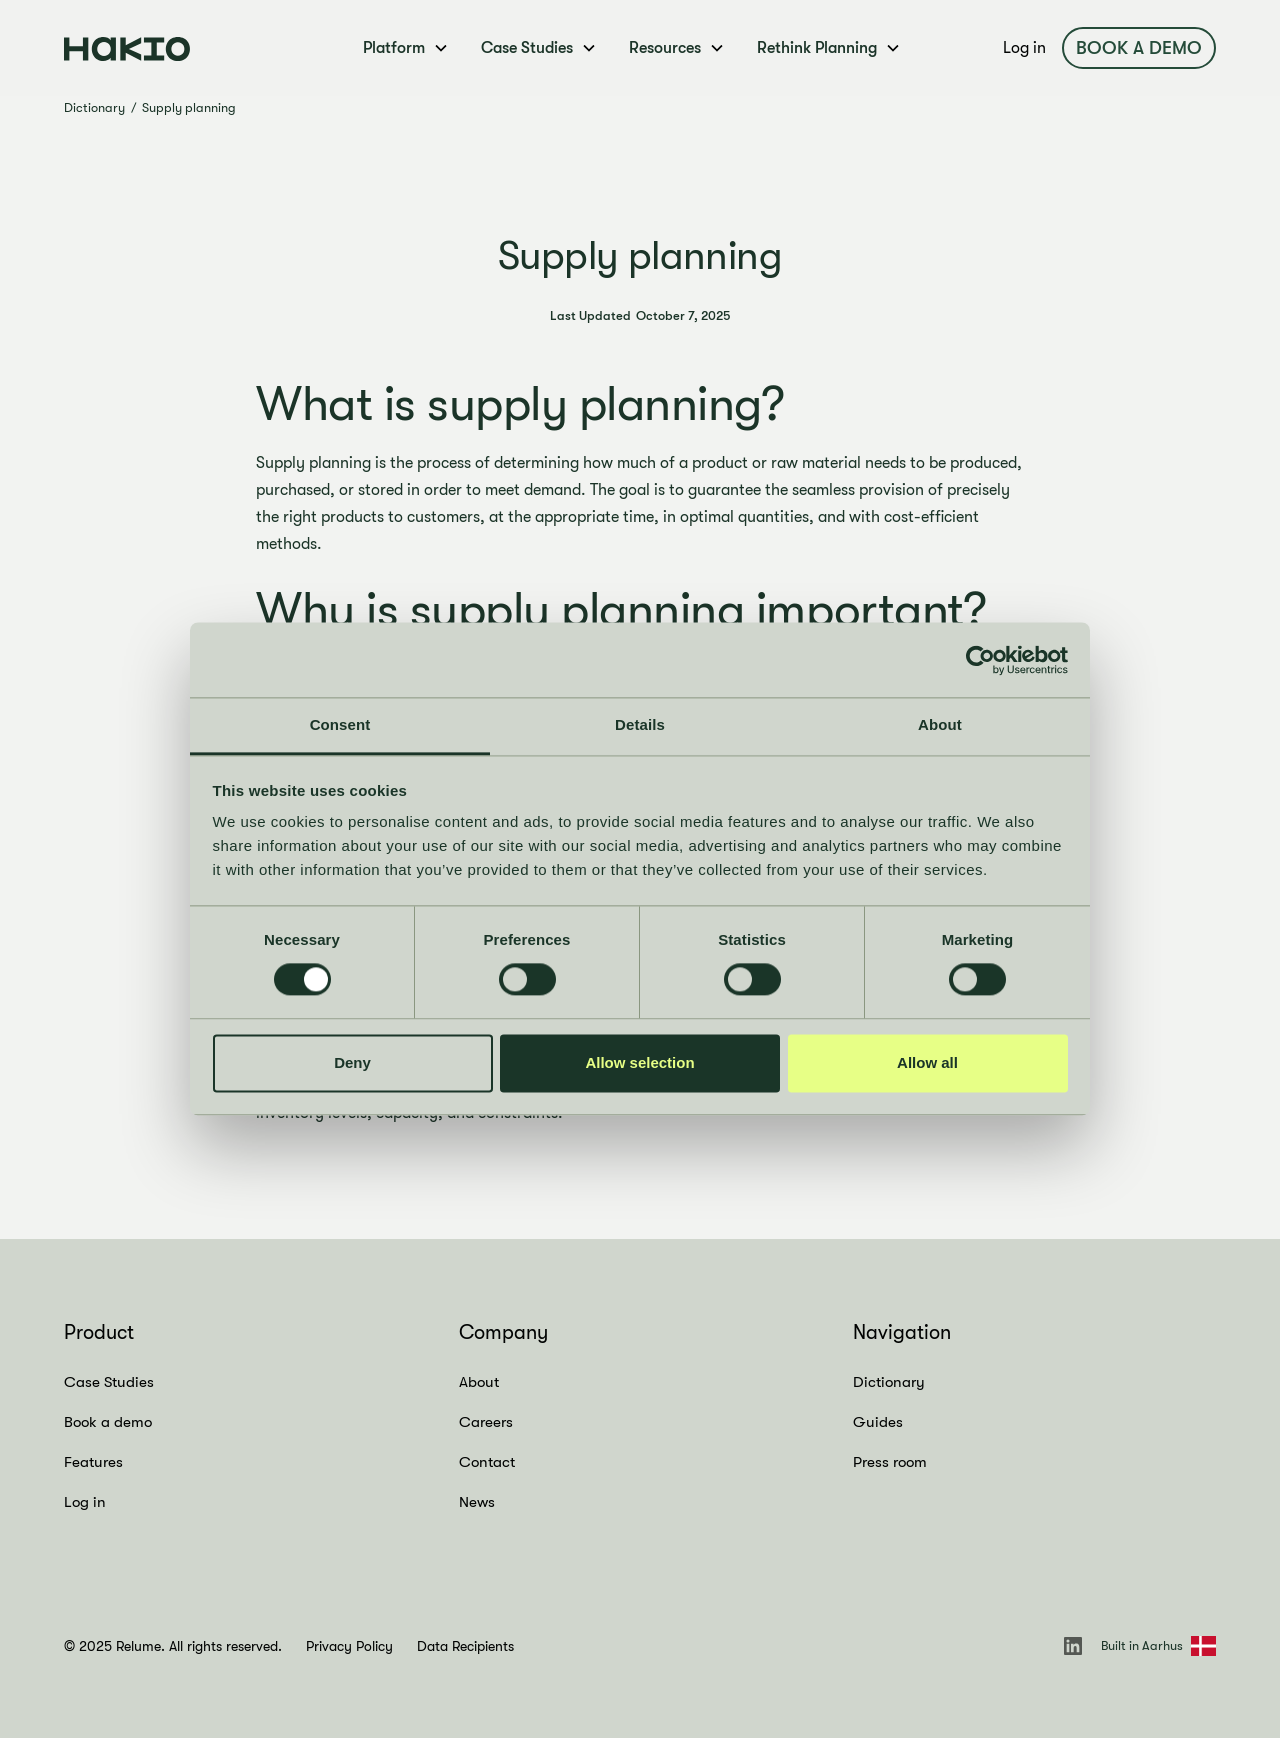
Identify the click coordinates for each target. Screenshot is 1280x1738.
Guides (878, 1422)
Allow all (927, 1062)
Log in (1024, 48)
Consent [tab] (340, 724)
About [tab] (940, 724)
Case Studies (109, 1382)
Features (93, 1462)
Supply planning (189, 107)
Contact (487, 1462)
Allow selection (639, 1062)
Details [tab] (640, 724)
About (479, 1382)
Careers (486, 1422)
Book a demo (1139, 48)
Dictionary (94, 107)
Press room (890, 1462)
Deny (352, 1062)
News (477, 1502)
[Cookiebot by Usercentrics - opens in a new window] (980, 660)
